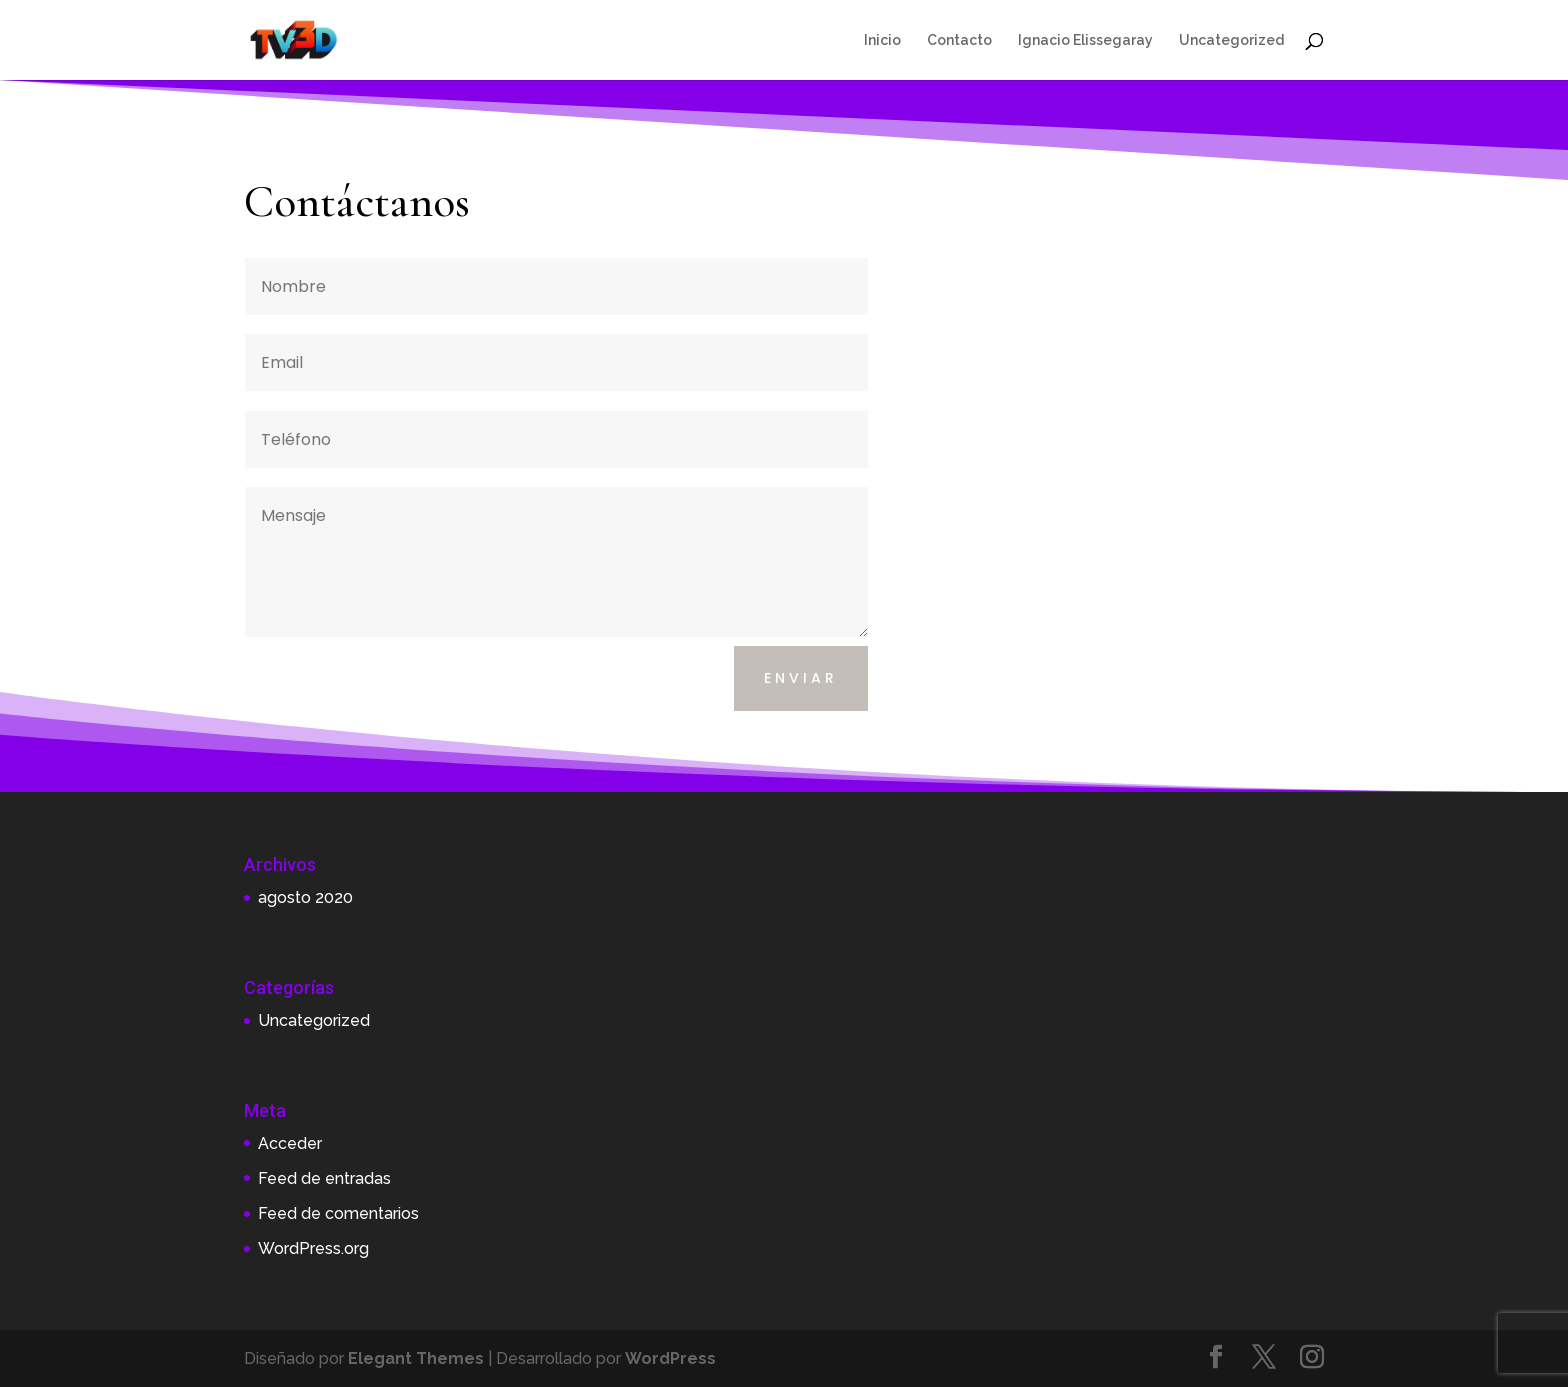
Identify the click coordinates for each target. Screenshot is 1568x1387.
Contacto (959, 40)
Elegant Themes (416, 1358)
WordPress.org (313, 1248)
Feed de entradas (324, 1178)
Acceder (290, 1143)
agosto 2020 (305, 897)
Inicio (882, 40)
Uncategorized (1231, 40)
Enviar (801, 678)
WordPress (670, 1358)
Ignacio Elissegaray (1085, 40)
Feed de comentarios (338, 1213)
